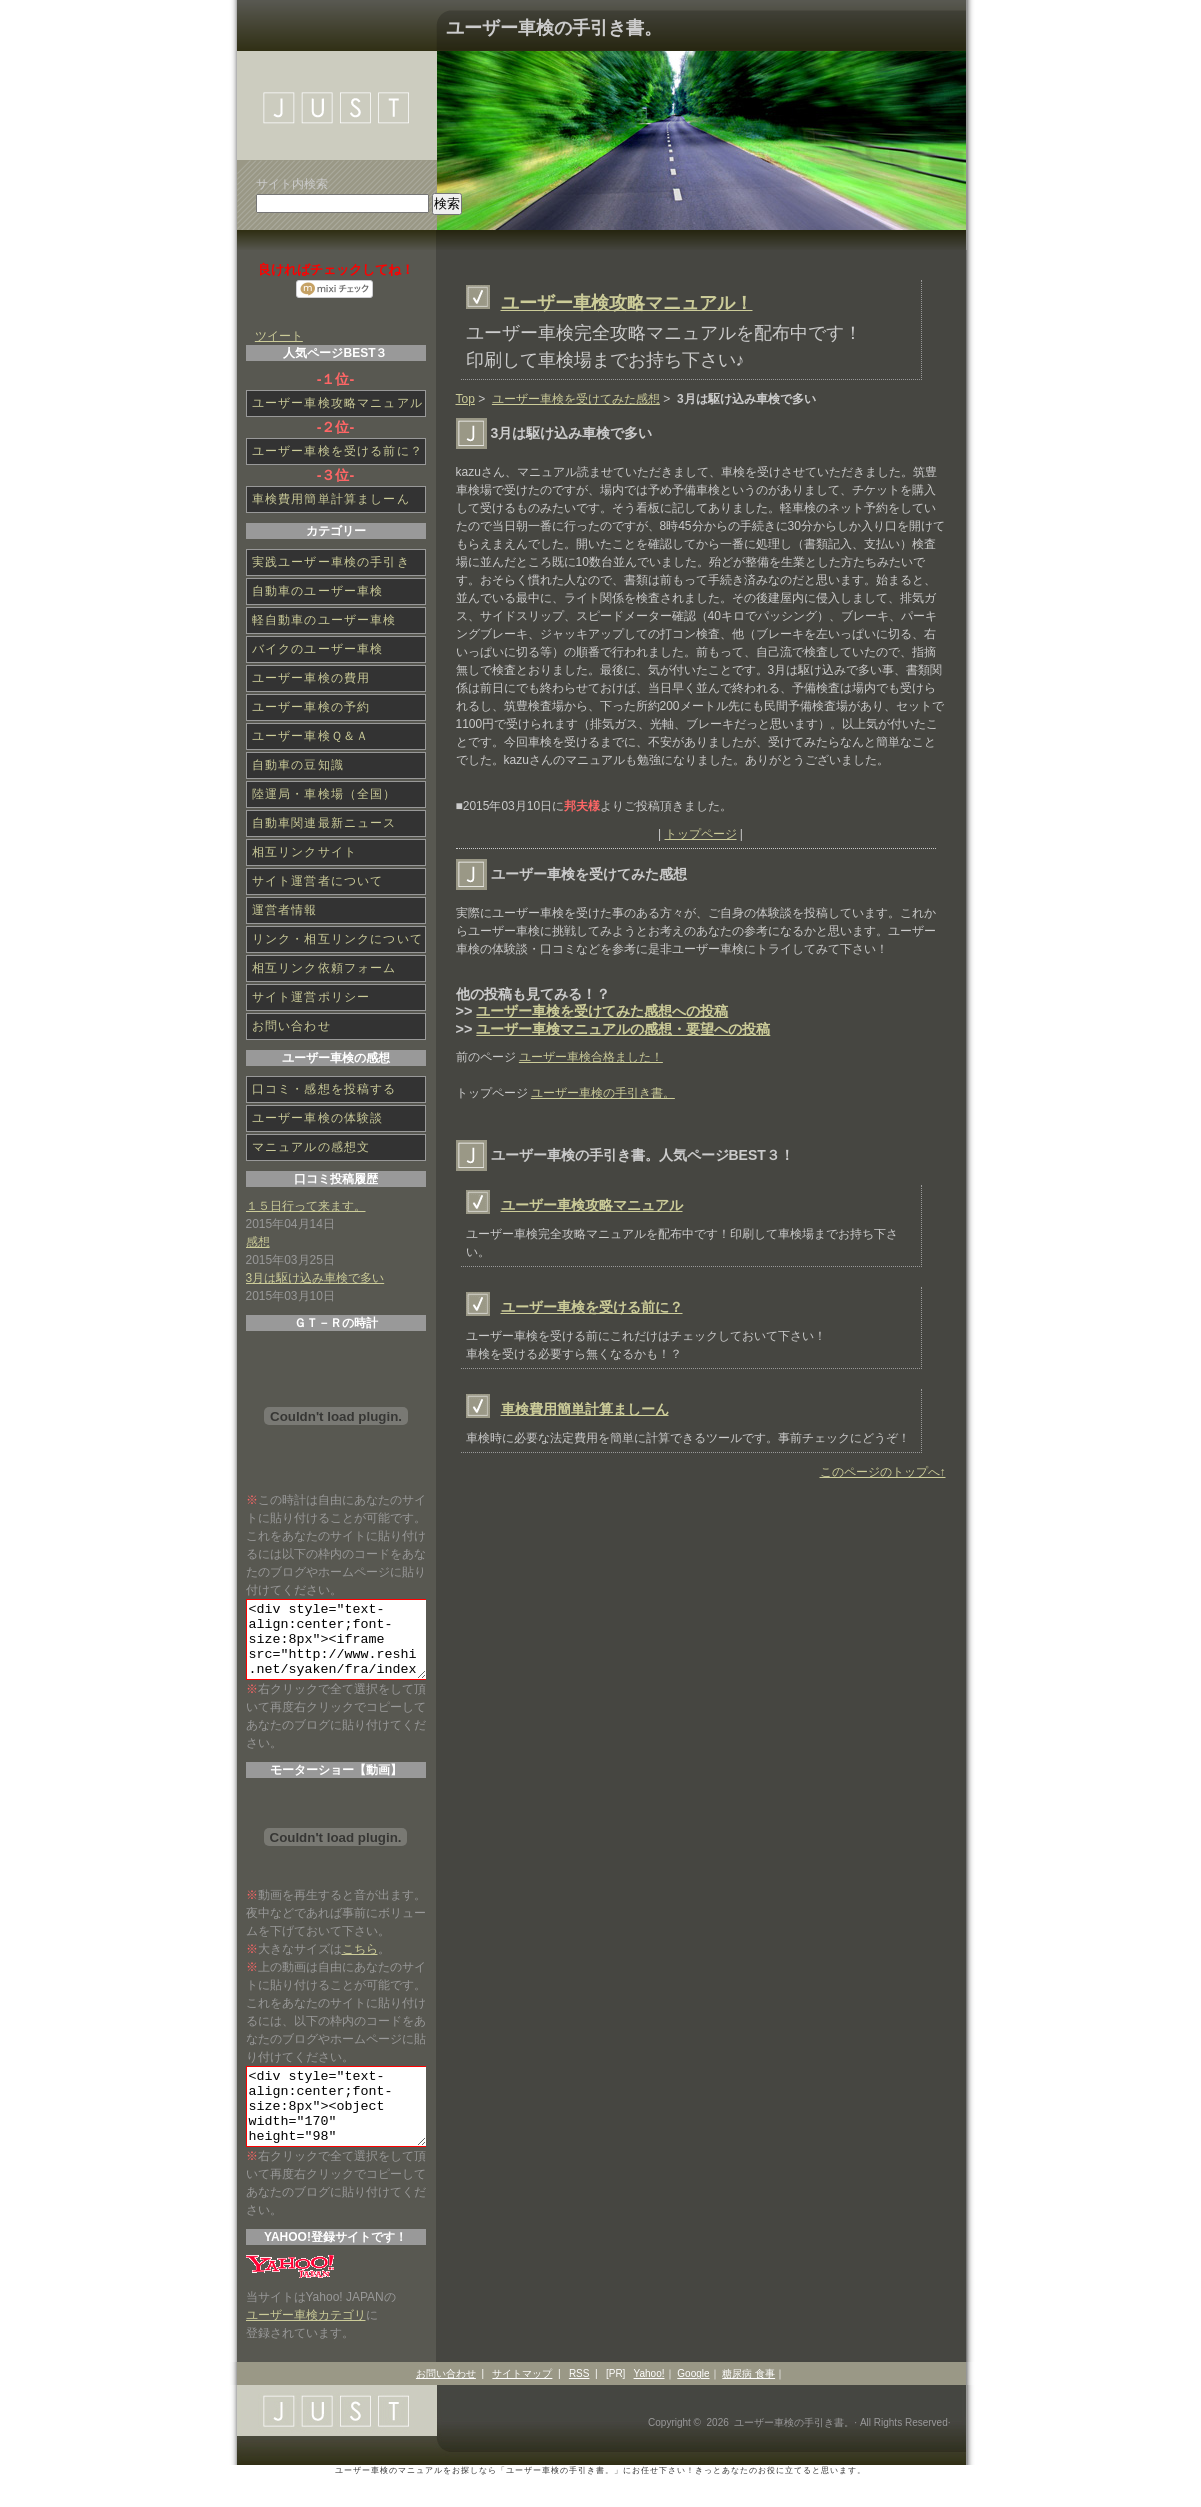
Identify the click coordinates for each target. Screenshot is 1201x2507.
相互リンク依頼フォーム (324, 968)
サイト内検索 (292, 184)
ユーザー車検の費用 (311, 678)
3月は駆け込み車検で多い (315, 1278)
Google (693, 2403)
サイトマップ (522, 2403)
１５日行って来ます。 (306, 1206)
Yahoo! (649, 2403)
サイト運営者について (318, 881)
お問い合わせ (291, 1026)
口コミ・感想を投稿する (324, 1089)
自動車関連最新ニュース (324, 823)
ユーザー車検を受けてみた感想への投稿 (602, 1011)
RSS (579, 2403)
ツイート (279, 336)
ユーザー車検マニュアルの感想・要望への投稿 (623, 1029)
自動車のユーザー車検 (318, 591)
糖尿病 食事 (748, 2403)
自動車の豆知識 (298, 765)
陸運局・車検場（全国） (324, 794)
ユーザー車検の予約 (311, 707)
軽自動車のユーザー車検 (324, 620)
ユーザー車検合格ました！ (591, 1057)
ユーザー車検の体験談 (318, 1118)
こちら (360, 1964)
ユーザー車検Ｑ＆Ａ (311, 736)
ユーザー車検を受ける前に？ (592, 1307)
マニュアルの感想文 (311, 1147)
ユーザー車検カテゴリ (306, 2345)
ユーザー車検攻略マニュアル (592, 1205)
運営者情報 (285, 910)
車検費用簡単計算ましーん (585, 1409)
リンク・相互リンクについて (338, 939)
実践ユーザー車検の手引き (331, 562)
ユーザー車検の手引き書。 (554, 28)
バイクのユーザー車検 (318, 649)
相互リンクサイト (305, 852)
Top (465, 399)
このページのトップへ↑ (883, 1472)
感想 (258, 1242)
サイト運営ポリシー (311, 997)
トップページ (701, 834)
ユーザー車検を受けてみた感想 (576, 399)
